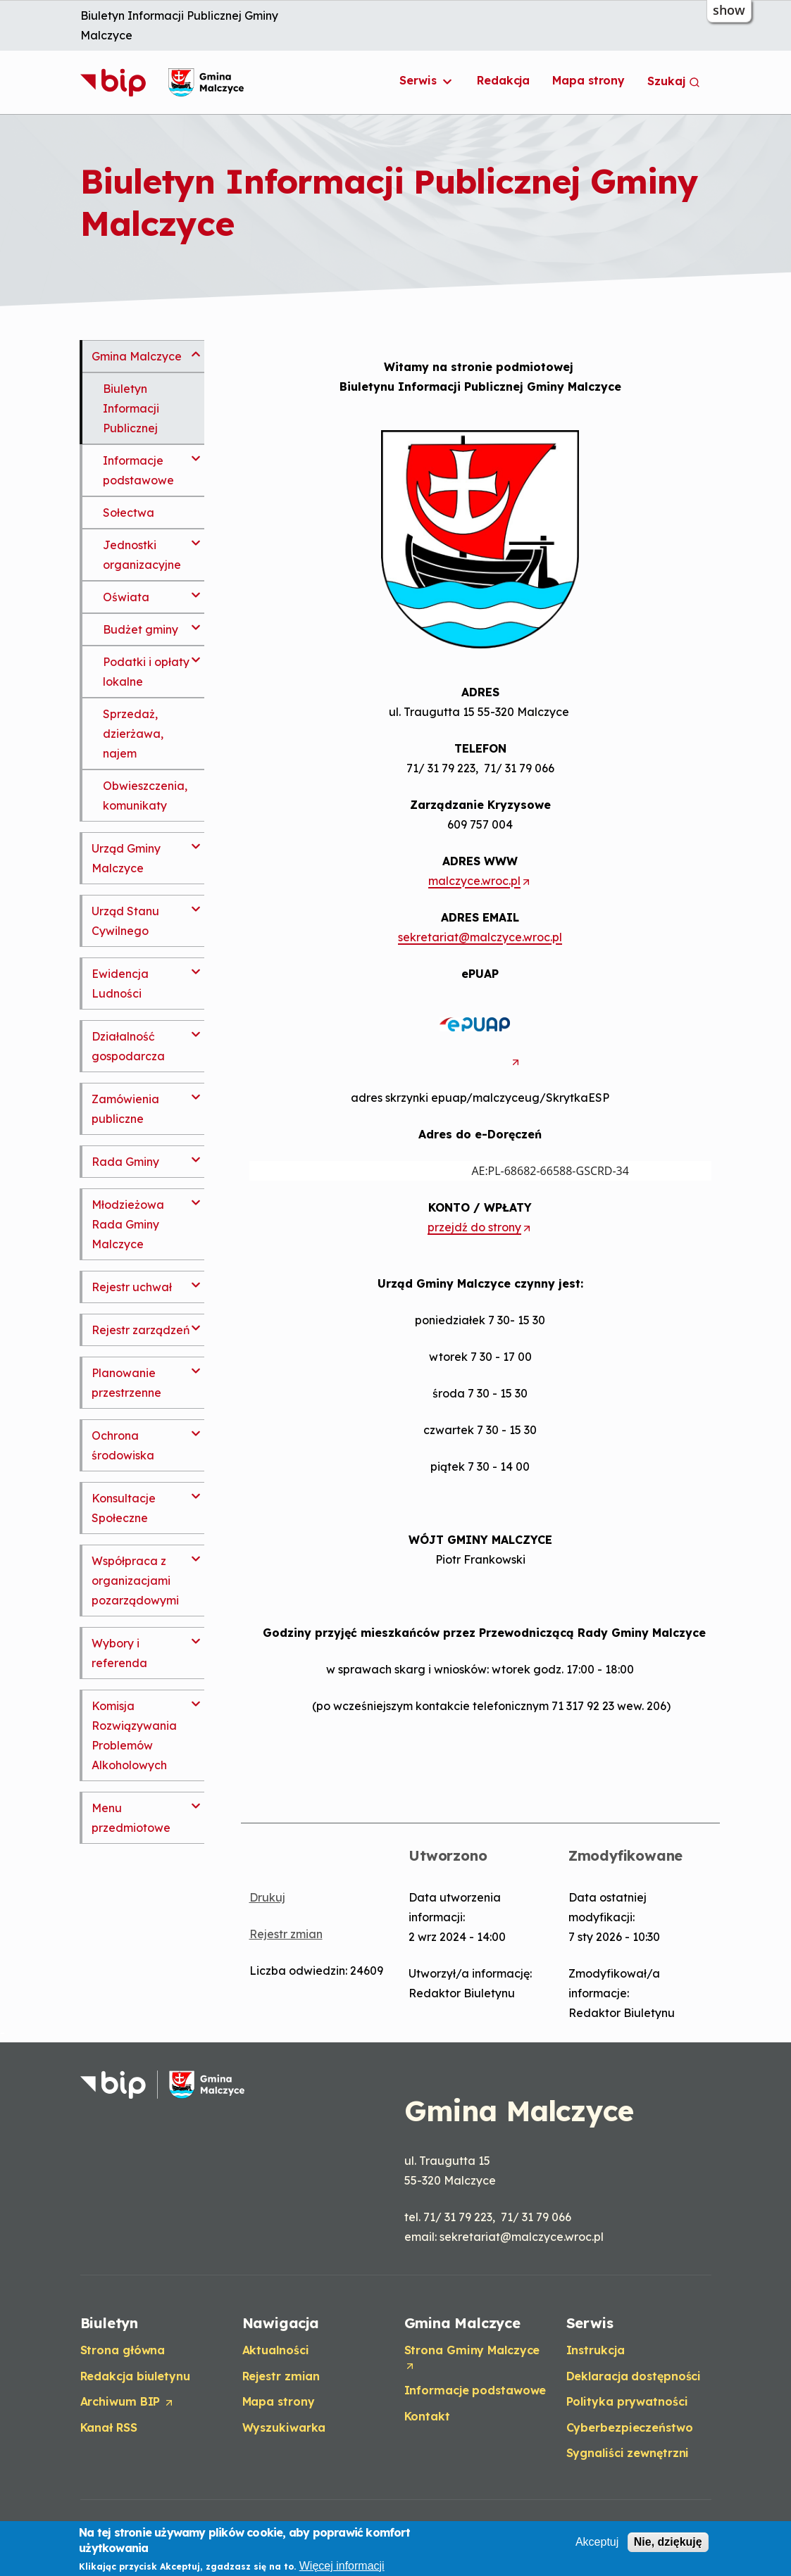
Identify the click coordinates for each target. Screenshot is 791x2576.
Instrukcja (595, 2350)
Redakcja (503, 80)
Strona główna (123, 2350)
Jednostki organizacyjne (142, 555)
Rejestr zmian (286, 1934)
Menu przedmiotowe (131, 1818)
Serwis (426, 81)
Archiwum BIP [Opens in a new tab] (127, 2402)
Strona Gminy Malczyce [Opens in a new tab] (472, 2358)
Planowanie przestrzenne (126, 1383)
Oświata (126, 597)
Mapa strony (588, 80)
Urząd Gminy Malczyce (126, 858)
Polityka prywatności (627, 2401)
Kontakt (427, 2416)
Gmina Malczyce (137, 356)
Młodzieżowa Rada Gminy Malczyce (128, 1224)
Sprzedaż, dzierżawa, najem (133, 733)
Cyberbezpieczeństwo (629, 2427)
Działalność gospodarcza (128, 1046)
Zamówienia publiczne (125, 1109)
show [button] (729, 9)
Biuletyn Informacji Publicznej (131, 408)
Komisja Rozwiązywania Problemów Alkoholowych (134, 1735)
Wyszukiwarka (284, 2427)
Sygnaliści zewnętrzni (628, 2453)
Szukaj (673, 81)
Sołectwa (128, 512)
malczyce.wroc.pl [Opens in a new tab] (480, 880)
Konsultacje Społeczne (124, 1508)
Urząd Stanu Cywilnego (125, 921)
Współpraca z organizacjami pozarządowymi (135, 1580)
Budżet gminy (140, 629)
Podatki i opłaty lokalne (146, 672)
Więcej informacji (342, 2566)
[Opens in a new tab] (480, 1060)
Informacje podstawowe (138, 470)
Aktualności (275, 2350)
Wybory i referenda (119, 1653)
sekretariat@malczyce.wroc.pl (480, 937)
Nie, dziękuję (668, 2542)
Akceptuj (596, 2542)
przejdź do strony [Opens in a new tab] (480, 1227)
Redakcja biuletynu (135, 2376)
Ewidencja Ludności (120, 983)
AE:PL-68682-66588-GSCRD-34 (439, 1171)
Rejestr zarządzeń (141, 1330)
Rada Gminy (125, 1162)
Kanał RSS (108, 2427)
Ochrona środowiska (123, 1445)
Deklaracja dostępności (634, 2376)
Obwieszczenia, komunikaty (145, 795)
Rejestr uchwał (132, 1287)
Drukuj (267, 1897)
